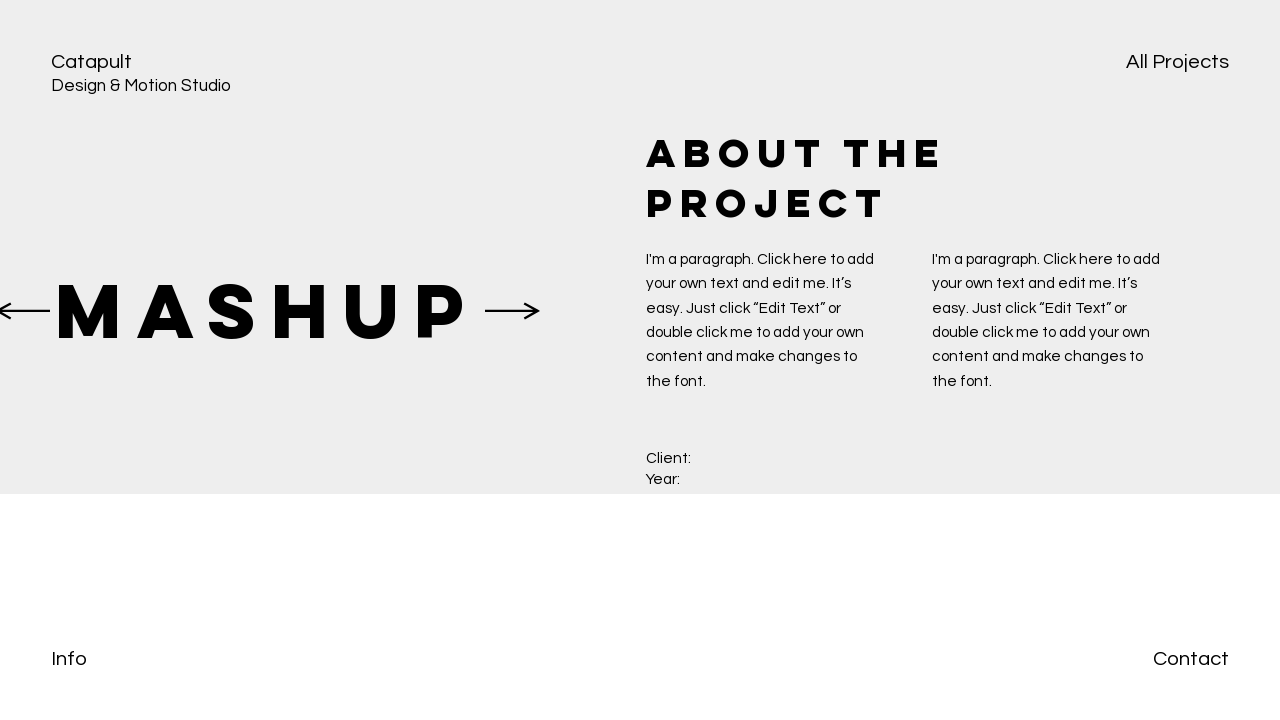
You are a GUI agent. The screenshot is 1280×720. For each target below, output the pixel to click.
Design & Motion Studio (141, 86)
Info (69, 658)
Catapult (91, 61)
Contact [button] (1191, 658)
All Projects (1177, 61)
